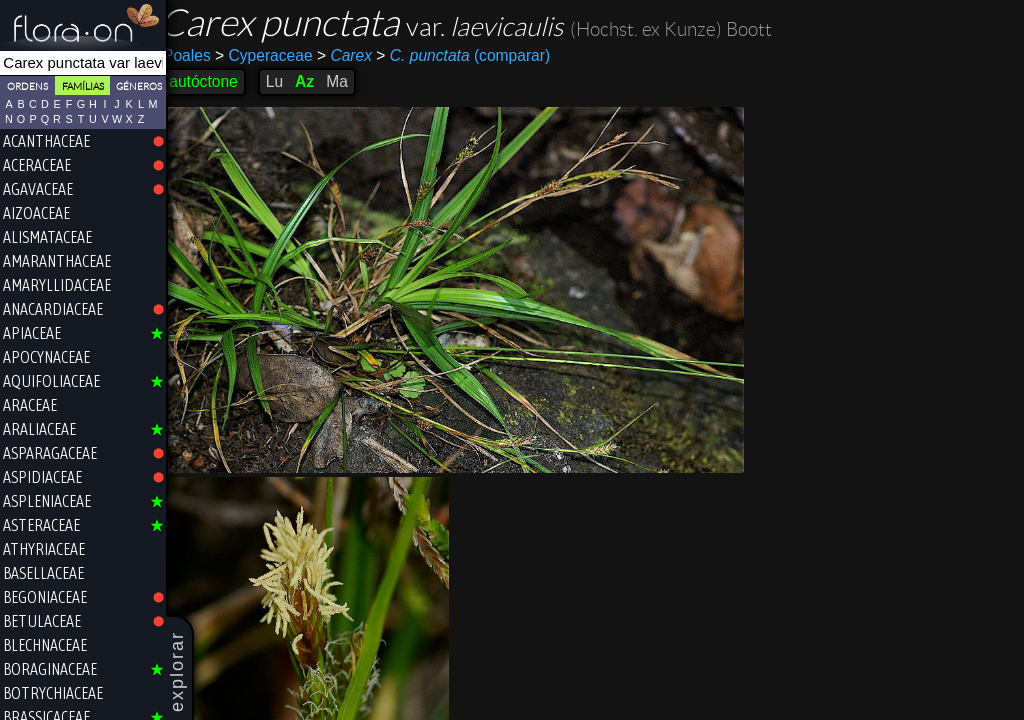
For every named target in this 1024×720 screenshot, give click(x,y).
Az (317, 81)
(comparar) (476, 56)
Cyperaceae (277, 55)
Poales (200, 55)
